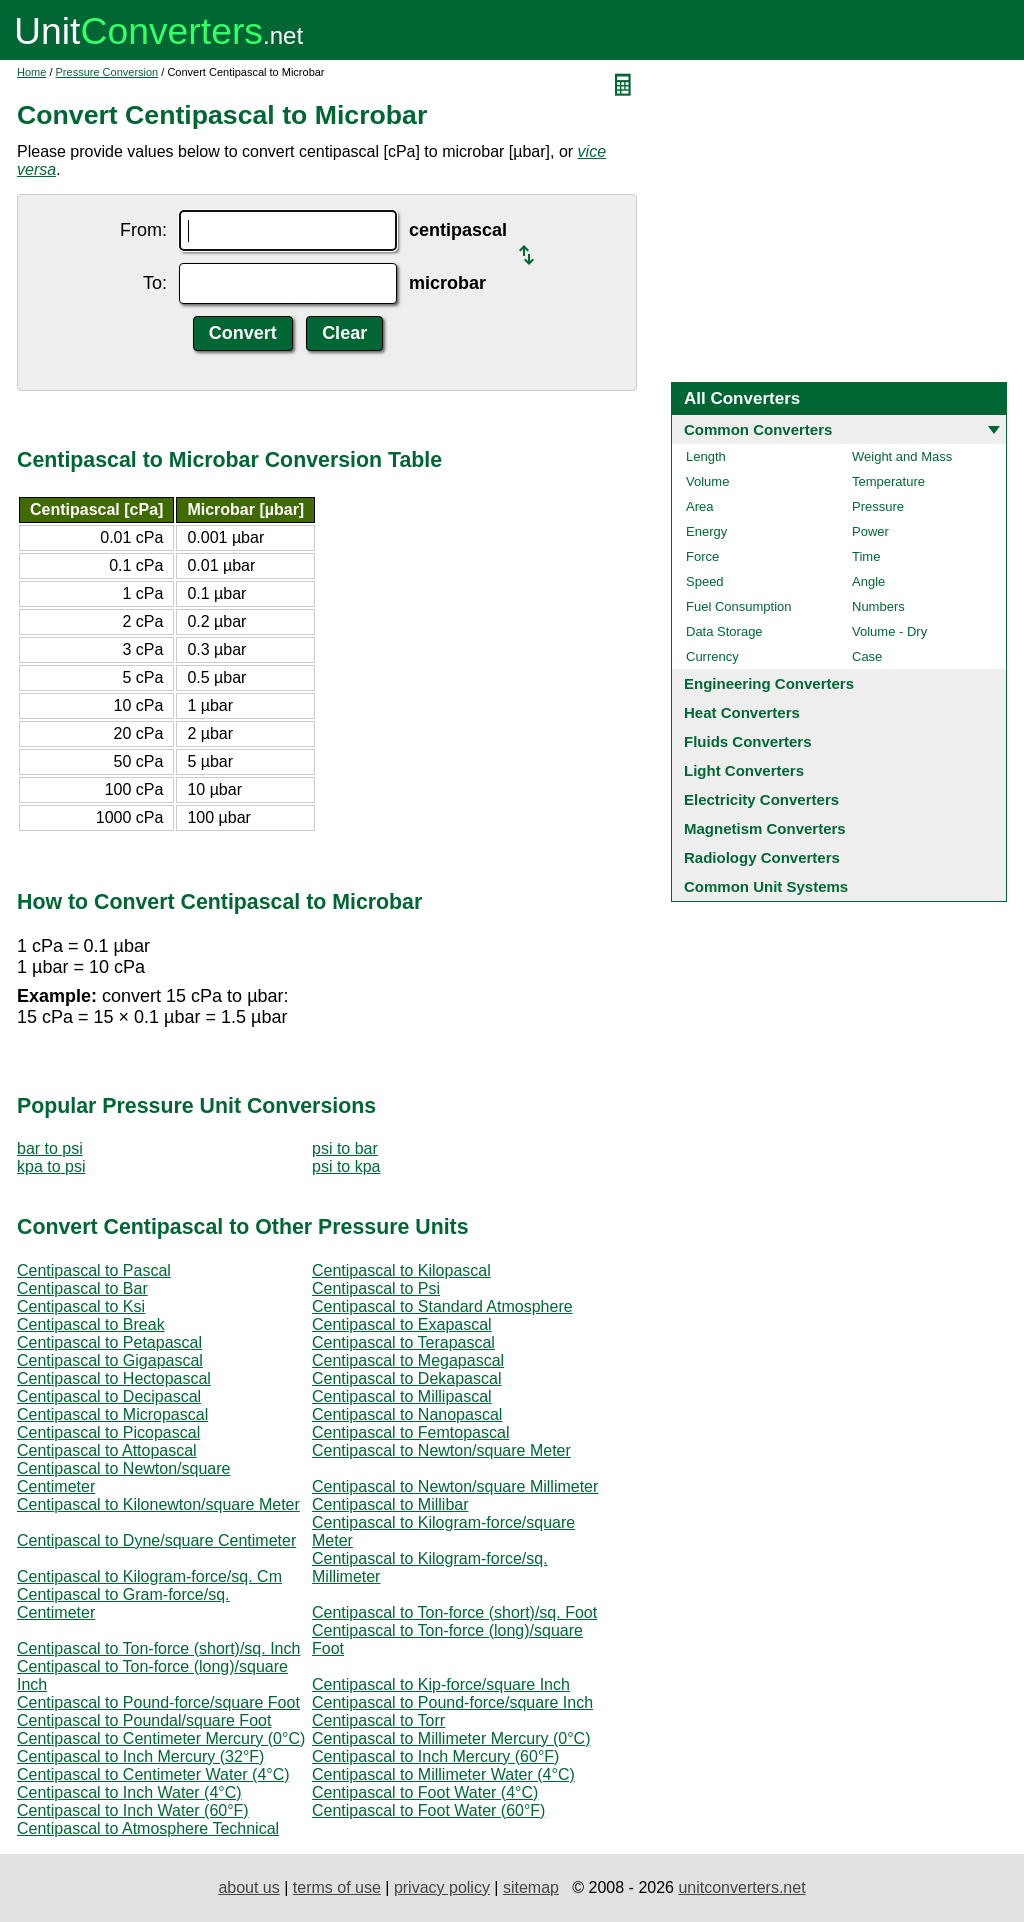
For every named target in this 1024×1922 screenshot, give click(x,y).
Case (867, 656)
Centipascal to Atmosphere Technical (148, 1828)
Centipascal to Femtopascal (410, 1432)
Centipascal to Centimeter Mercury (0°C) (161, 1738)
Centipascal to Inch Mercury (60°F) (435, 1756)
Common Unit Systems (766, 886)
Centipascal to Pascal (94, 1270)
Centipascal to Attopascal (107, 1450)
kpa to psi (51, 1166)
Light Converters (744, 770)
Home (31, 72)
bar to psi (50, 1148)
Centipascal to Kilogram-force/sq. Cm (149, 1576)
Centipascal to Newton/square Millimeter (455, 1486)
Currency (712, 656)
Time (866, 556)
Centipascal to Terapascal (403, 1342)
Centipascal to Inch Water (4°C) (129, 1792)
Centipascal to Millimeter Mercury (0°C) (451, 1738)
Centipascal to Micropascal (112, 1414)
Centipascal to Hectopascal (114, 1378)
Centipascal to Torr (378, 1720)
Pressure (878, 506)
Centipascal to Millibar (390, 1504)
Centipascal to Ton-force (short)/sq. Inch (158, 1648)
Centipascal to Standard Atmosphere (442, 1306)
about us (248, 1887)
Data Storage (724, 631)
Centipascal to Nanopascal (407, 1414)
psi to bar (345, 1148)
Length (706, 456)
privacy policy (442, 1887)
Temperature (888, 481)
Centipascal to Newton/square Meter (441, 1450)
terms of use (337, 1887)
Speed (705, 581)
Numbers (878, 606)
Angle (868, 581)
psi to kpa (346, 1166)
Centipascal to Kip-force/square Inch (441, 1684)
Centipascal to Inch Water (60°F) (133, 1810)
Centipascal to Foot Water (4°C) (425, 1792)
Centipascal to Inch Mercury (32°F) (140, 1756)
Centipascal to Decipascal (109, 1396)
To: (155, 283)
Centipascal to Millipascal (402, 1396)
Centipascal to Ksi (81, 1306)
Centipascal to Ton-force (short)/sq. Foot (454, 1612)
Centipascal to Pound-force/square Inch (452, 1702)
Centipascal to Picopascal (108, 1432)
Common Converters (758, 429)
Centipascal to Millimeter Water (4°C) (443, 1774)
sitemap (531, 1887)
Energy (706, 531)
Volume (707, 481)
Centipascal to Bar (82, 1288)
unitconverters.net (741, 1887)
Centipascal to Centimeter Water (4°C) (153, 1774)
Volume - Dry (889, 631)
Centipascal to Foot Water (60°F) (428, 1810)
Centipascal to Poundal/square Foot (144, 1720)
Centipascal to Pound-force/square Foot (158, 1702)
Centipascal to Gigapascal (110, 1360)
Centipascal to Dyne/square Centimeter (156, 1540)
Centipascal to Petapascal (109, 1342)
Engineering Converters (769, 683)
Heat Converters (742, 712)
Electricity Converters (761, 799)
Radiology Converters (762, 857)
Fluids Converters (748, 741)
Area (699, 506)
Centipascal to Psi (376, 1288)
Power (870, 531)
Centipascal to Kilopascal (401, 1270)
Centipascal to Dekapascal (406, 1378)
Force (702, 556)
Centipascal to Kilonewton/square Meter (158, 1504)
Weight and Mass (902, 456)
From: (143, 230)
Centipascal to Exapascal (402, 1324)
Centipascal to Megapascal (408, 1360)
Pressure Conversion (107, 72)
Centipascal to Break (91, 1324)
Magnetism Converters (765, 828)
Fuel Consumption (739, 606)
